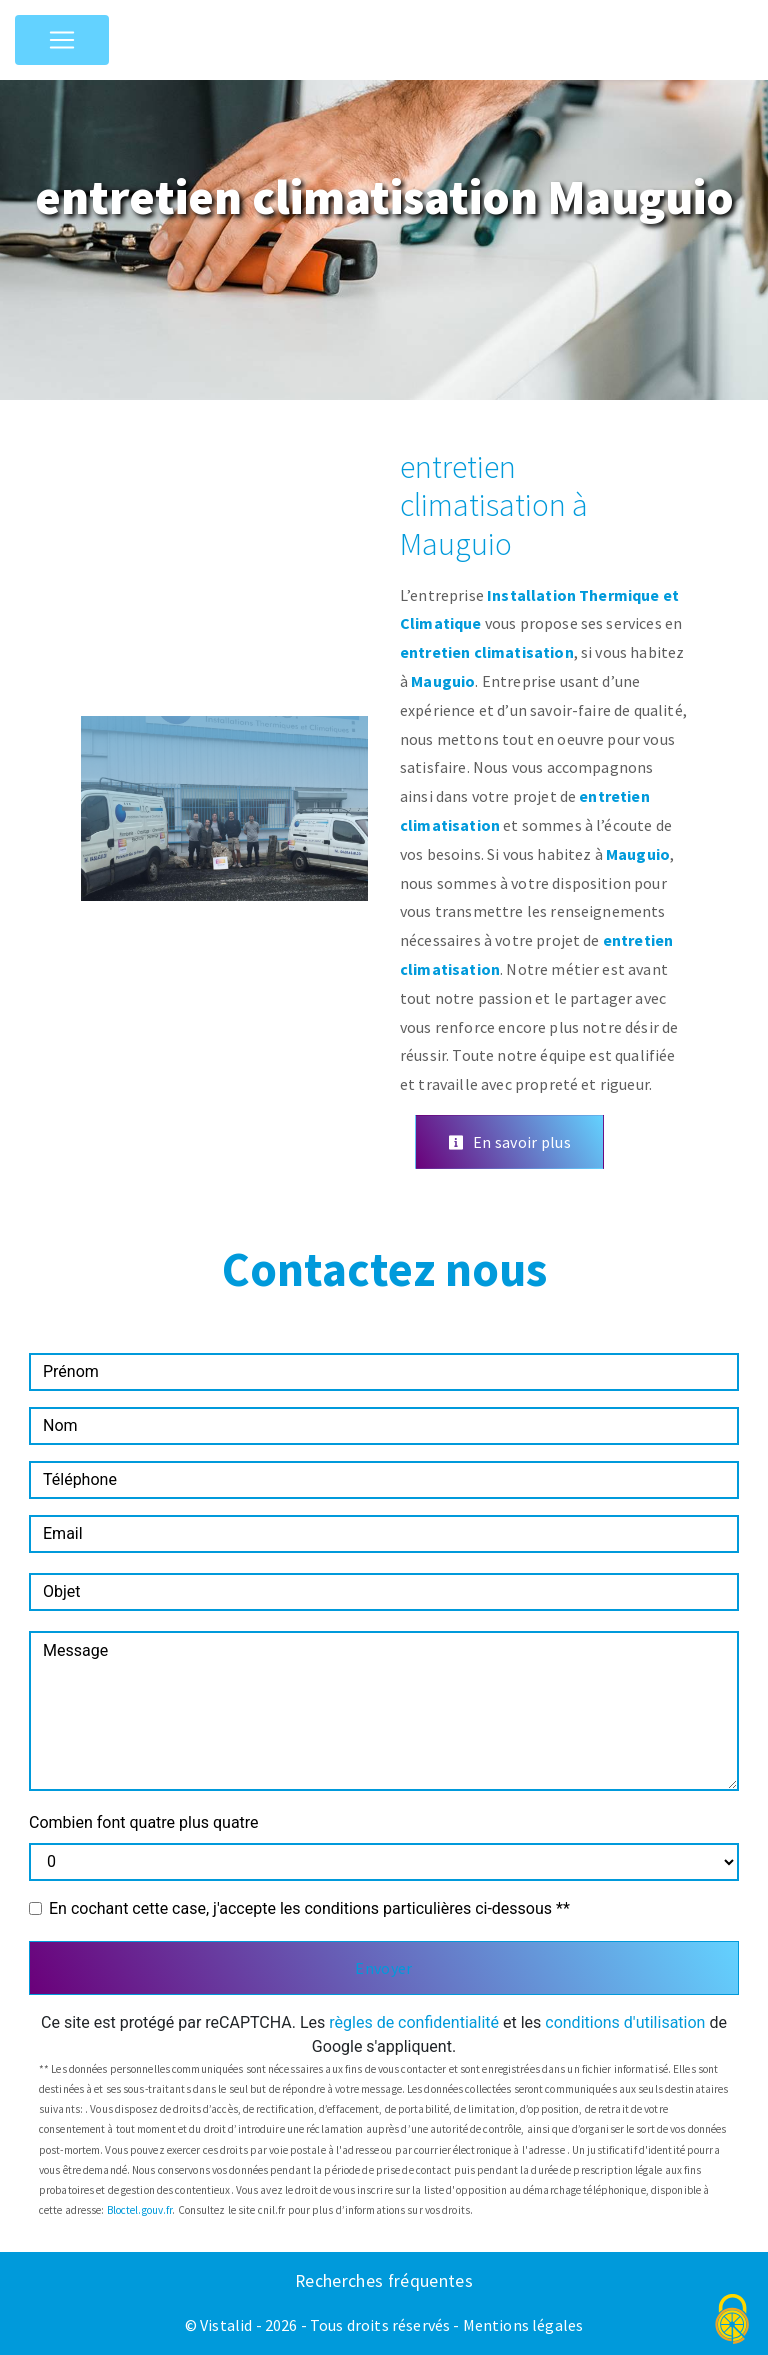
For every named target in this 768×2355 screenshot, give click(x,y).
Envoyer (383, 1968)
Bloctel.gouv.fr (140, 2210)
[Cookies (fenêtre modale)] (733, 2320)
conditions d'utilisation (625, 2022)
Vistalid (226, 2325)
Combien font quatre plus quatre (144, 1822)
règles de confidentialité (414, 2022)
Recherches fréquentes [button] (384, 2281)
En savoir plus (509, 1142)
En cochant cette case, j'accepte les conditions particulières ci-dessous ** (309, 1908)
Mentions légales (522, 2325)
